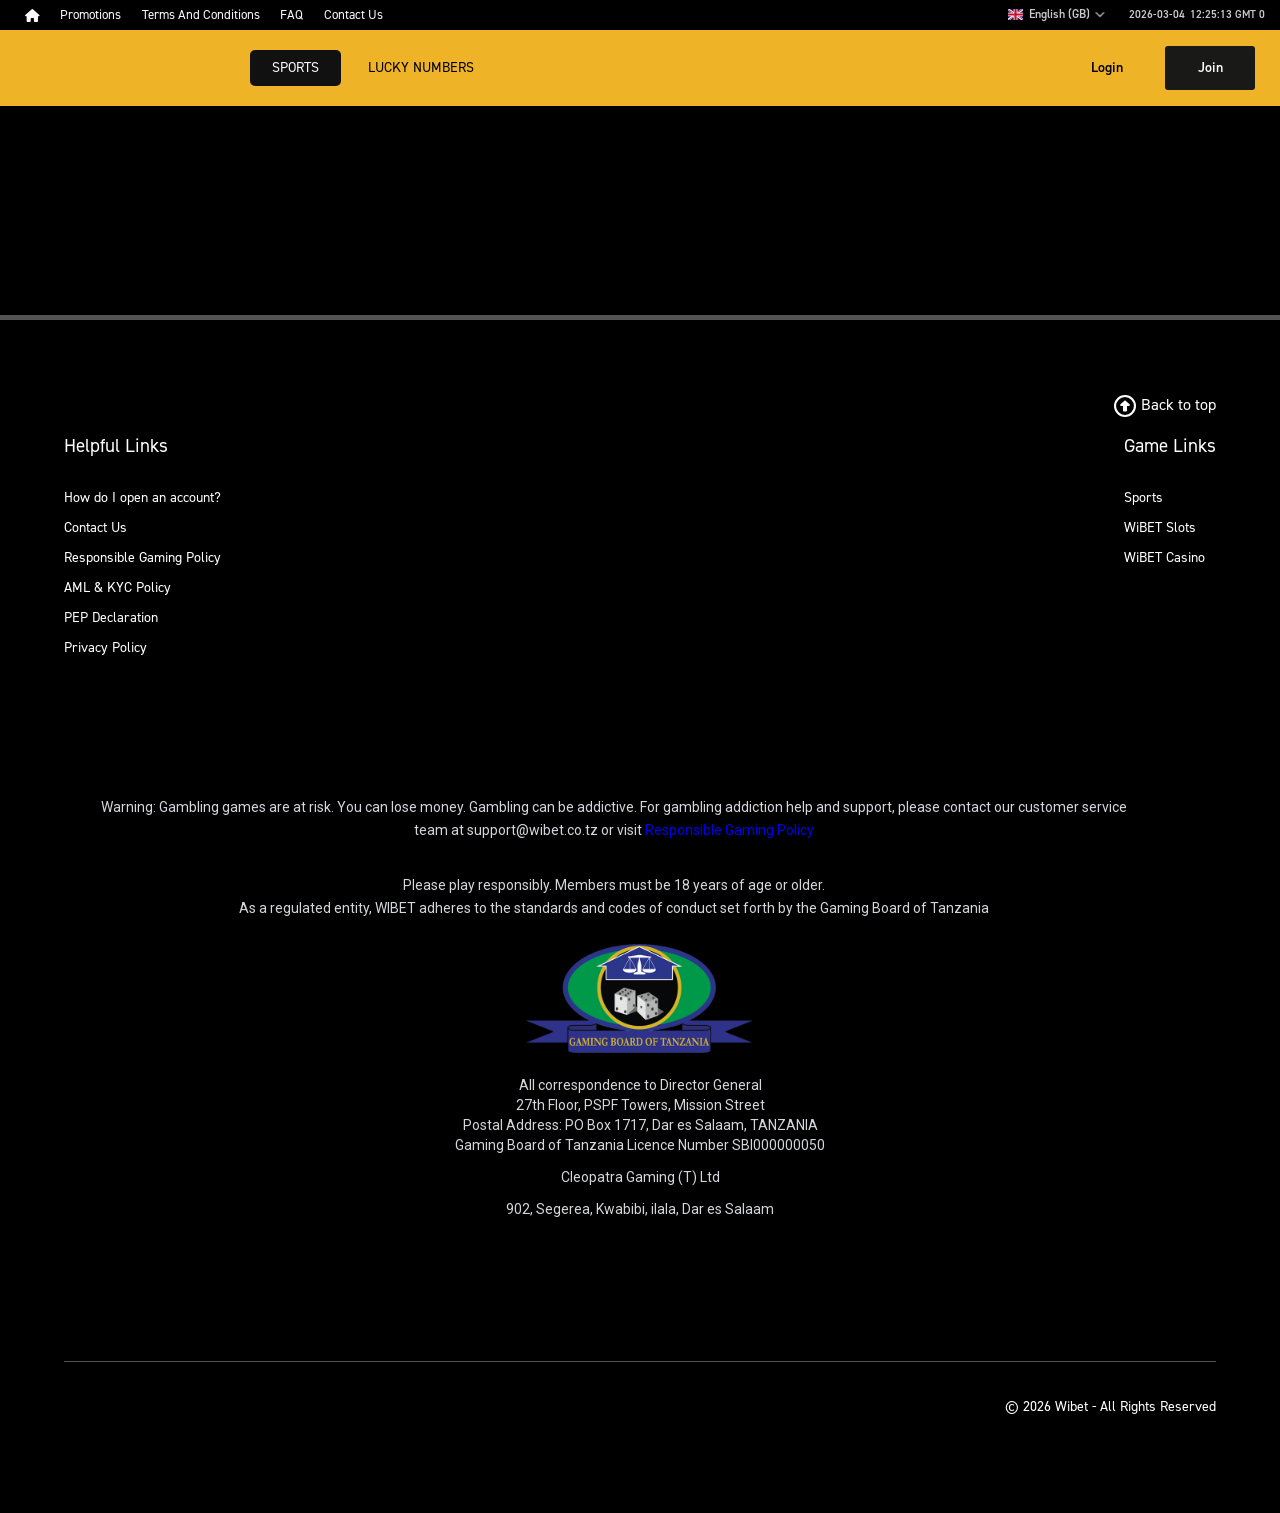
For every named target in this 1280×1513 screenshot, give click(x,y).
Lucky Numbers (421, 67)
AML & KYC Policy (117, 587)
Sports (295, 67)
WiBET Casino (1164, 557)
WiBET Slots (1160, 527)
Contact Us (95, 527)
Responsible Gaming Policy (142, 557)
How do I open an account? (142, 497)
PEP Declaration (111, 617)
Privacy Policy (105, 647)
